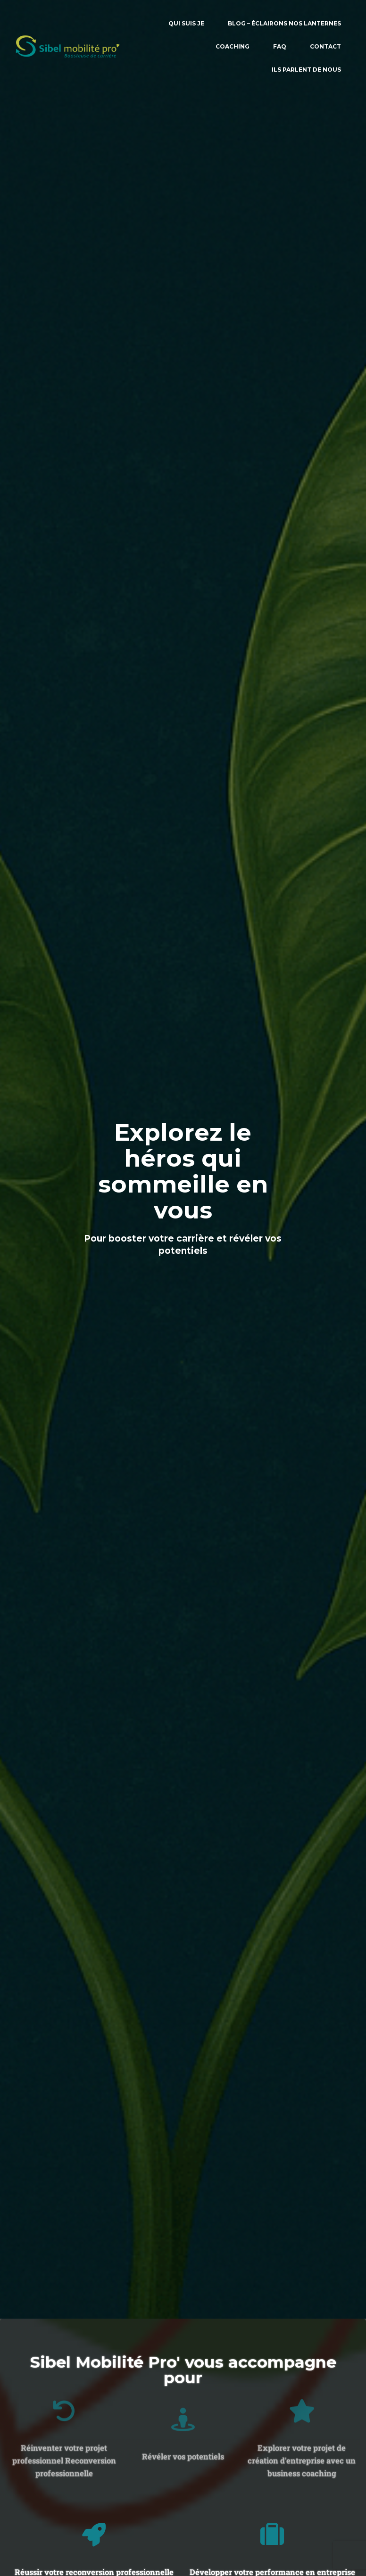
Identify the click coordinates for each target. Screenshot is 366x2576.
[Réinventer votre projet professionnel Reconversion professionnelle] (64, 2355)
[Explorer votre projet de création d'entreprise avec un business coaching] (302, 2355)
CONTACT (325, 46)
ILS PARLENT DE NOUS (306, 69)
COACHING (233, 46)
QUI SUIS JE (186, 23)
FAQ (279, 46)
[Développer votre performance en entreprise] (272, 2534)
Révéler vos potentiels (183, 2417)
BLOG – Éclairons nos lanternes (284, 23)
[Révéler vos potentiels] (183, 2380)
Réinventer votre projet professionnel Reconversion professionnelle (64, 2405)
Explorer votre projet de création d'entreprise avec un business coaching (302, 2405)
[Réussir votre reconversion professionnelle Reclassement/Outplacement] (94, 2534)
